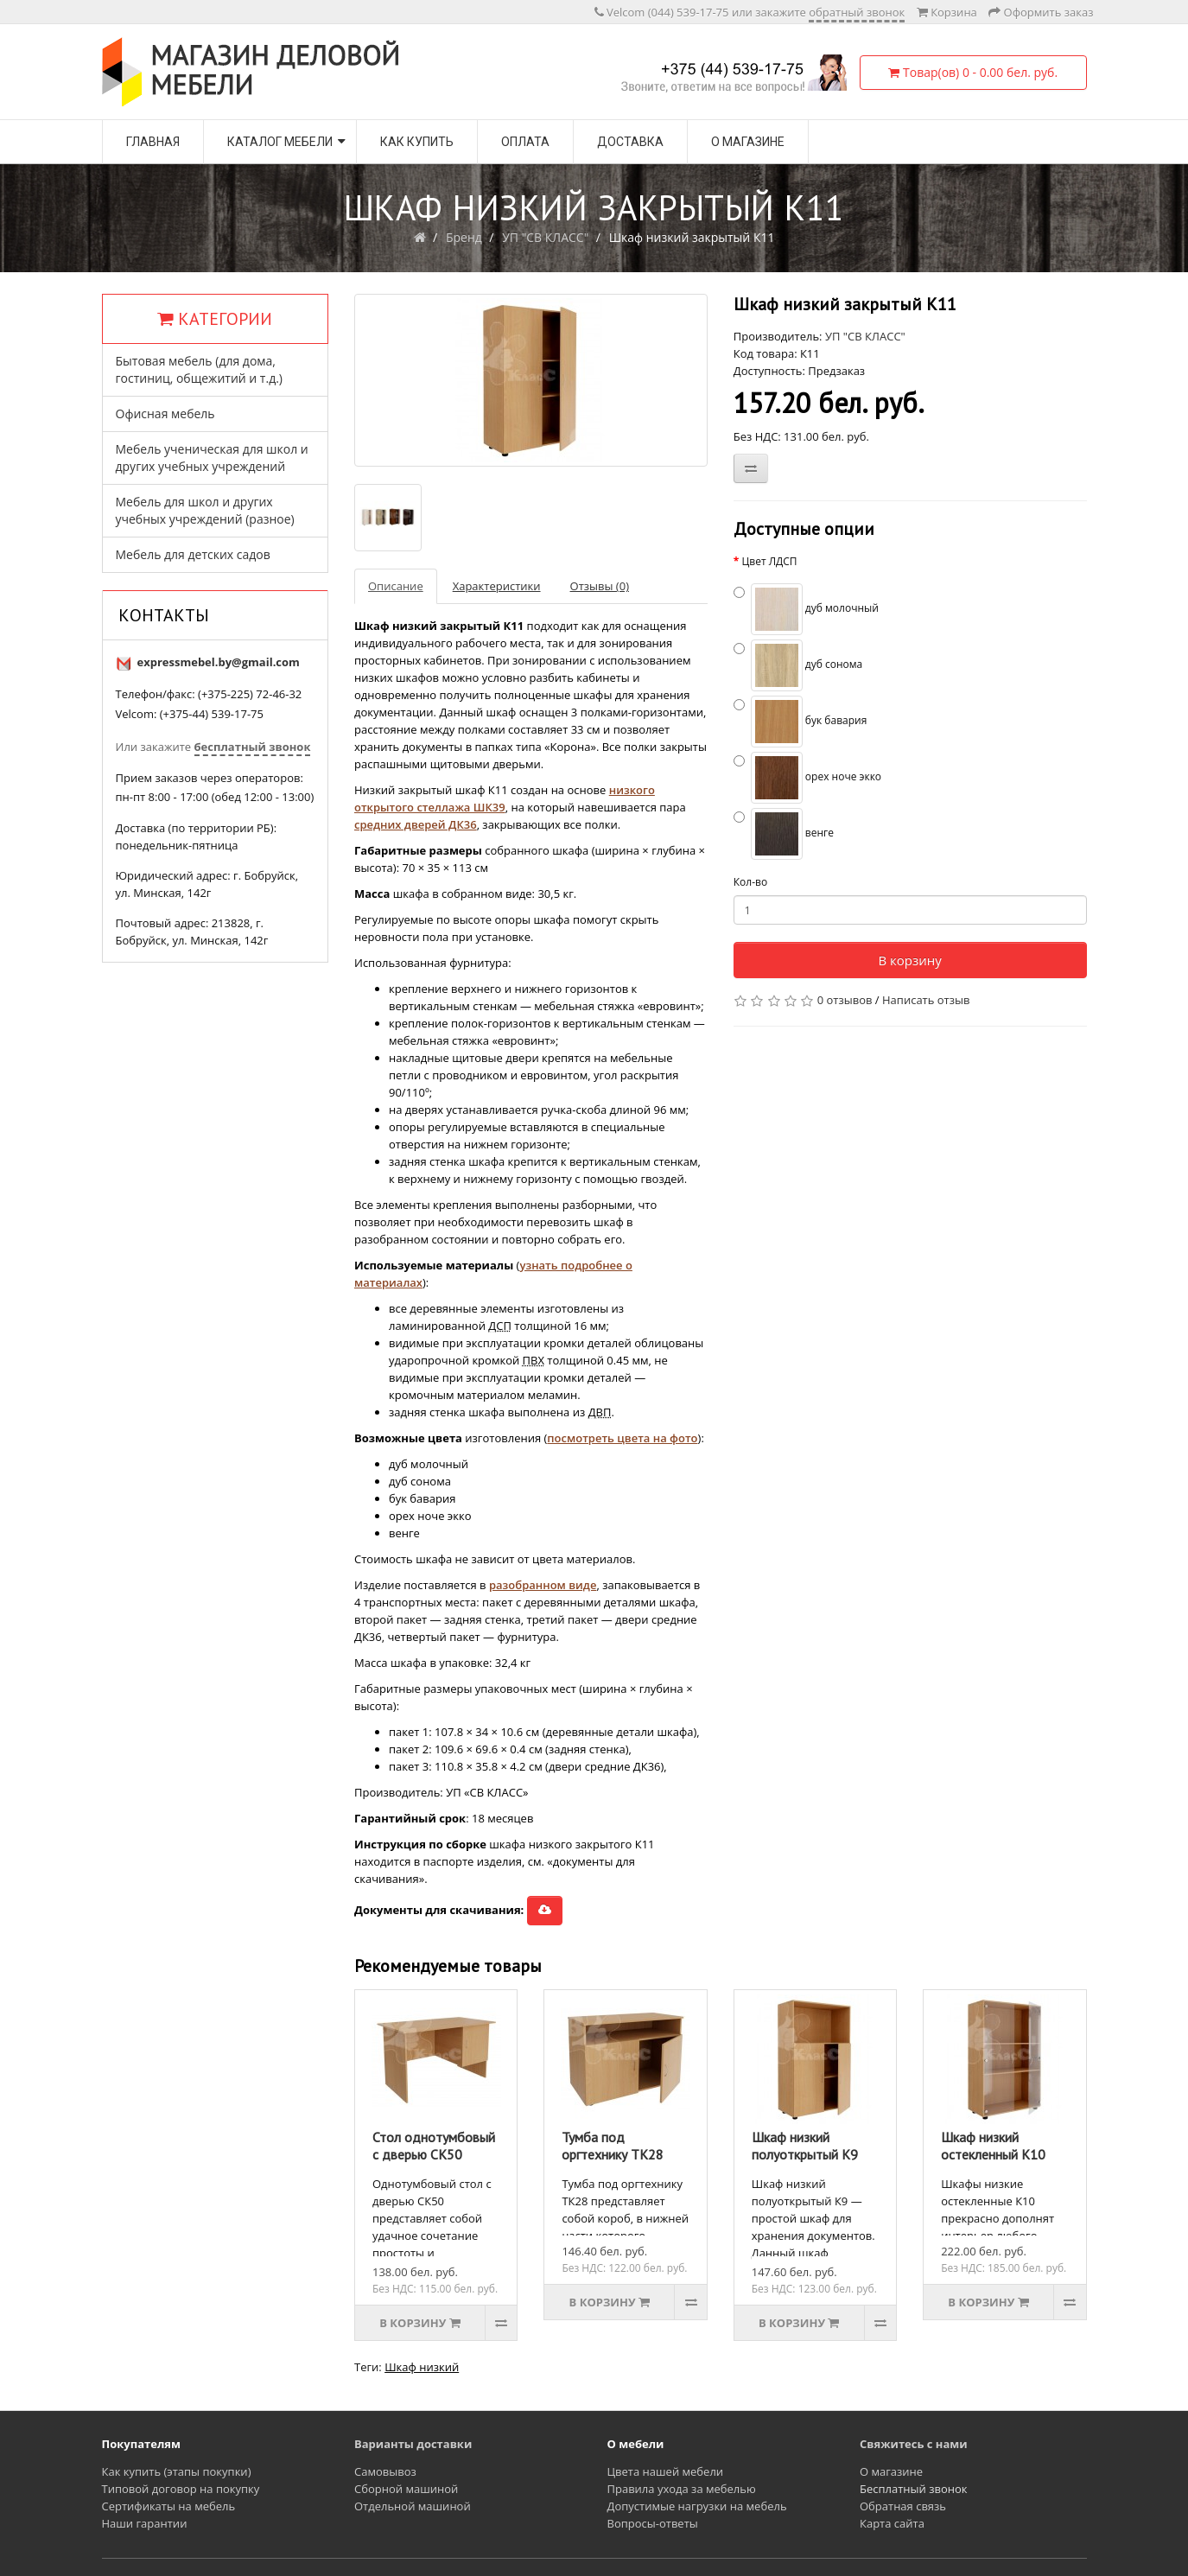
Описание (395, 586)
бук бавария (800, 721)
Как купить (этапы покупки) (176, 2471)
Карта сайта (892, 2523)
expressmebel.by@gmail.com (218, 662)
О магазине (748, 142)
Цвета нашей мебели (665, 2471)
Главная (153, 142)
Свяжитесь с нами (914, 2444)
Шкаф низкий (421, 2367)
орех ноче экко (807, 778)
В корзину (909, 960)
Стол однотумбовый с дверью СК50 (433, 2145)
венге (784, 834)
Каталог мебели (280, 142)
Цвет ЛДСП (769, 561)
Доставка (630, 142)
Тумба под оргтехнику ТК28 (613, 2145)
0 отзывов (845, 1000)
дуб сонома (798, 665)
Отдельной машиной (412, 2506)
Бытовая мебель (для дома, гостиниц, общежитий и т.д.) (199, 369)
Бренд (464, 237)
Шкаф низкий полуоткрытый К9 (805, 2145)
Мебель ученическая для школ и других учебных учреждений (212, 457)
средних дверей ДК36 (415, 824)
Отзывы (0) (599, 586)
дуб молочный (806, 609)
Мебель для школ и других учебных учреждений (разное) (205, 510)
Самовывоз (385, 2471)
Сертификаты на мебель (169, 2506)
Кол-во (750, 882)
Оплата (525, 142)
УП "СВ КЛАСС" (545, 237)
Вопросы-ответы (652, 2523)
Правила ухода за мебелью (681, 2488)
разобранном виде (542, 1585)
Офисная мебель (165, 413)
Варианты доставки (413, 2444)
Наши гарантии (144, 2523)
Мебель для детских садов (193, 554)
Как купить (417, 142)
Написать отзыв (925, 1000)
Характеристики (497, 586)
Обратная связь (903, 2506)
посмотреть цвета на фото (622, 1438)
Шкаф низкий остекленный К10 (993, 2145)
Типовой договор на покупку (181, 2488)
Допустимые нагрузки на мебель (697, 2506)
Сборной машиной (406, 2488)
